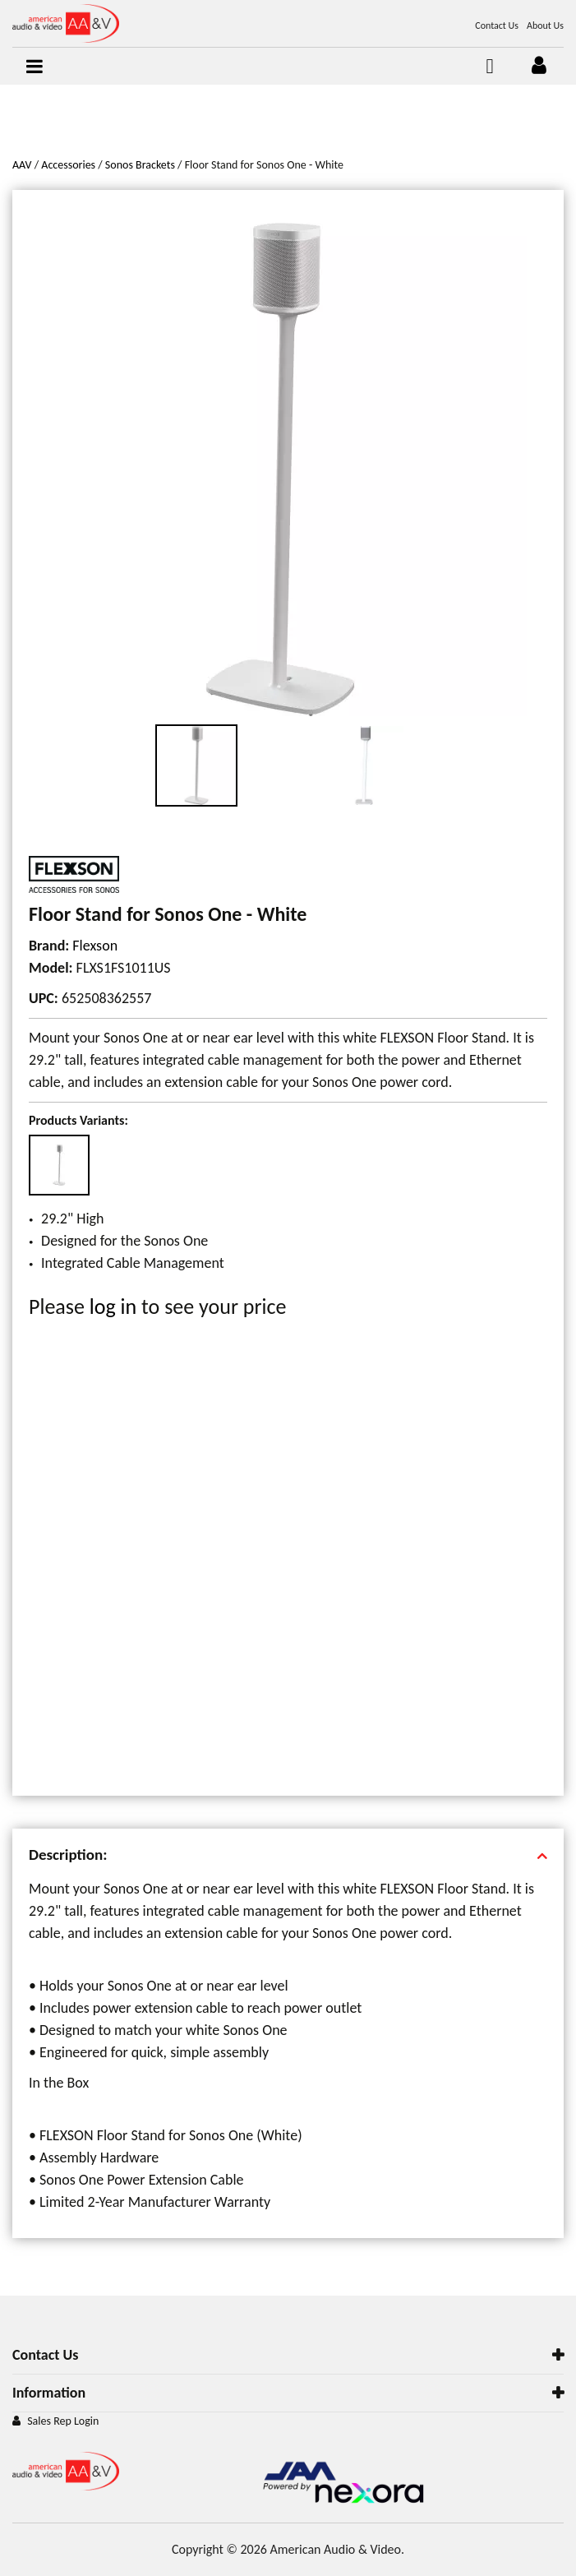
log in (113, 1306)
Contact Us (496, 25)
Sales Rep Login (63, 2421)
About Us (545, 25)
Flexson (95, 946)
